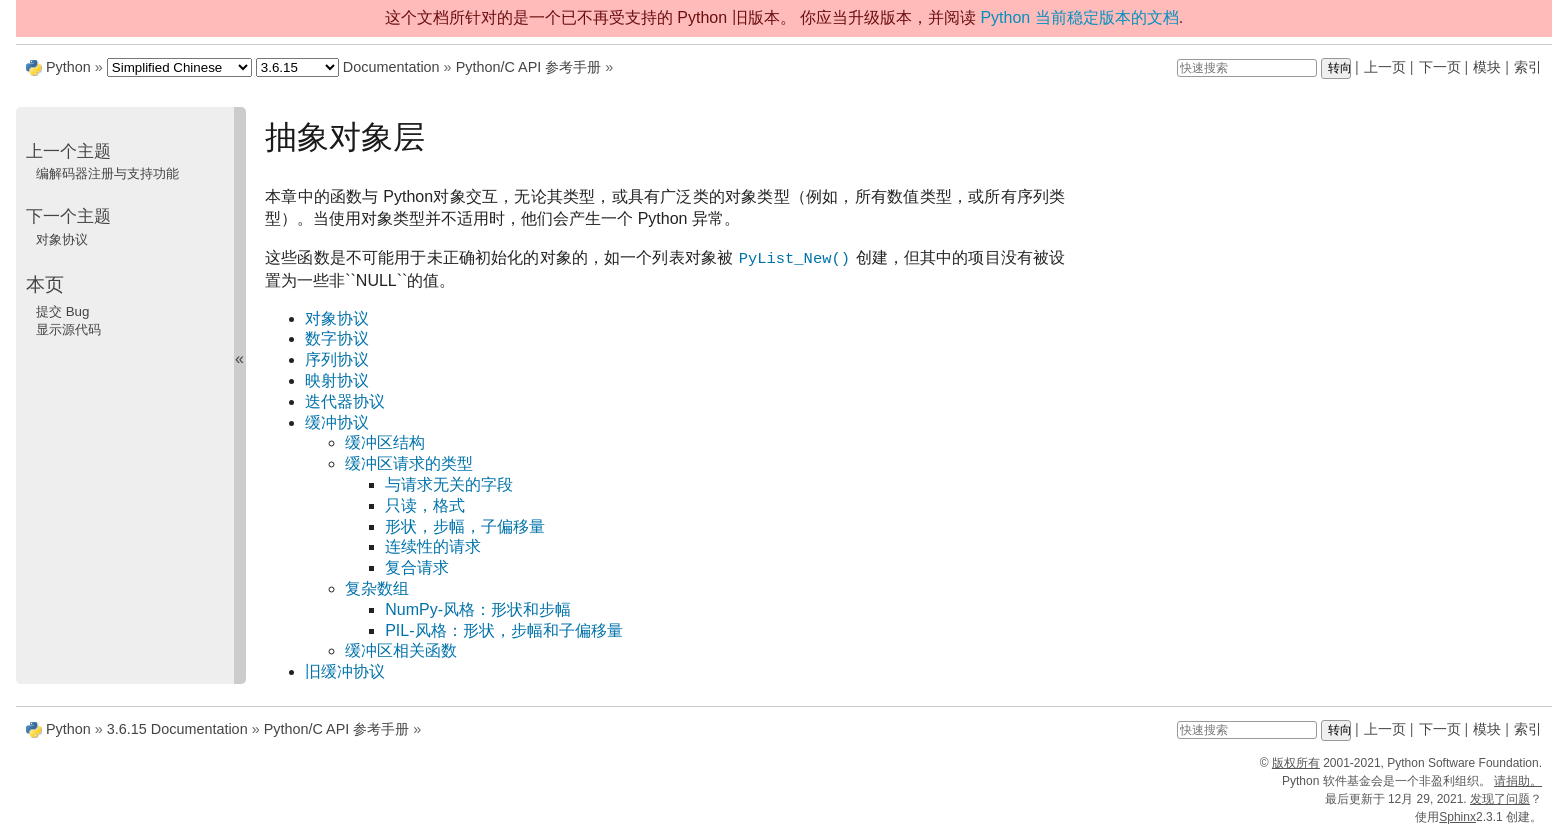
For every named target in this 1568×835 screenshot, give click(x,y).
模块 (1487, 67)
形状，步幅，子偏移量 (465, 526)
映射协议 (337, 380)
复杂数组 (377, 588)
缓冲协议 (337, 422)
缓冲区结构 (385, 442)
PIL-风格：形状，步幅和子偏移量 (503, 630)
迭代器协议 (345, 401)
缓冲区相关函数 (401, 650)
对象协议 (337, 318)
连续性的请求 (433, 546)
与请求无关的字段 (449, 484)
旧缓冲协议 (345, 671)
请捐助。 (1518, 781)
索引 (1528, 67)
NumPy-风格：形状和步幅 (478, 609)
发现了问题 (1500, 799)
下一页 (1440, 67)
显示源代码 (68, 329)
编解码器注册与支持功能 (107, 173)
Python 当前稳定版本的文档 (1079, 17)
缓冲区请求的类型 (409, 463)
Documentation (391, 67)
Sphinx (1457, 817)
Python (68, 67)
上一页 (1385, 67)
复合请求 (417, 567)
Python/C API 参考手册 (529, 67)
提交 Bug (62, 311)
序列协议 (337, 359)
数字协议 (337, 338)
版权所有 (1296, 763)
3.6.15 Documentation (177, 729)
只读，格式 (425, 505)
